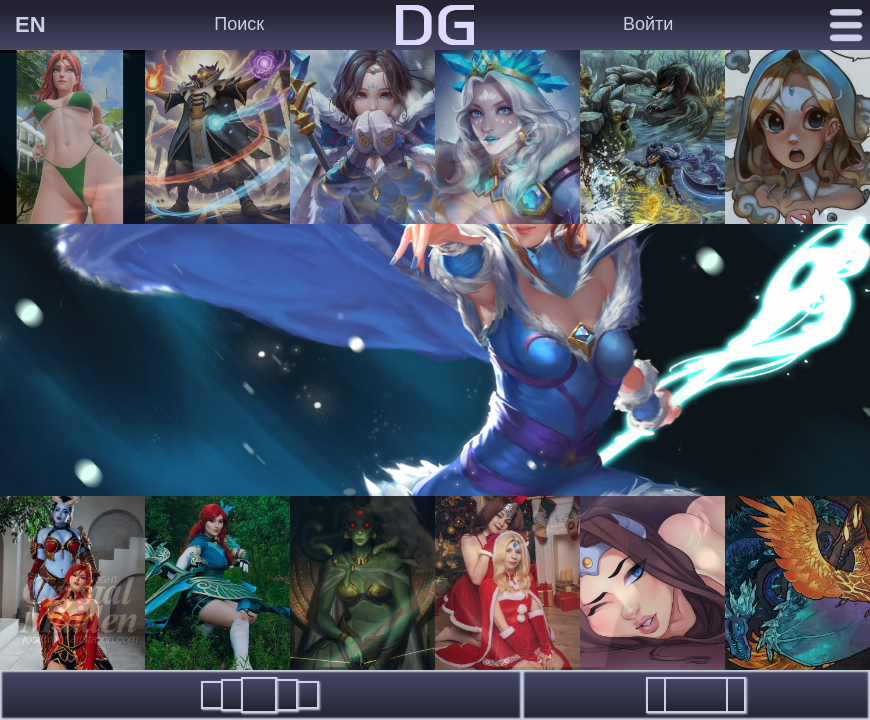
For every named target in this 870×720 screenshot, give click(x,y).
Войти (648, 24)
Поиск (239, 24)
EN (30, 24)
